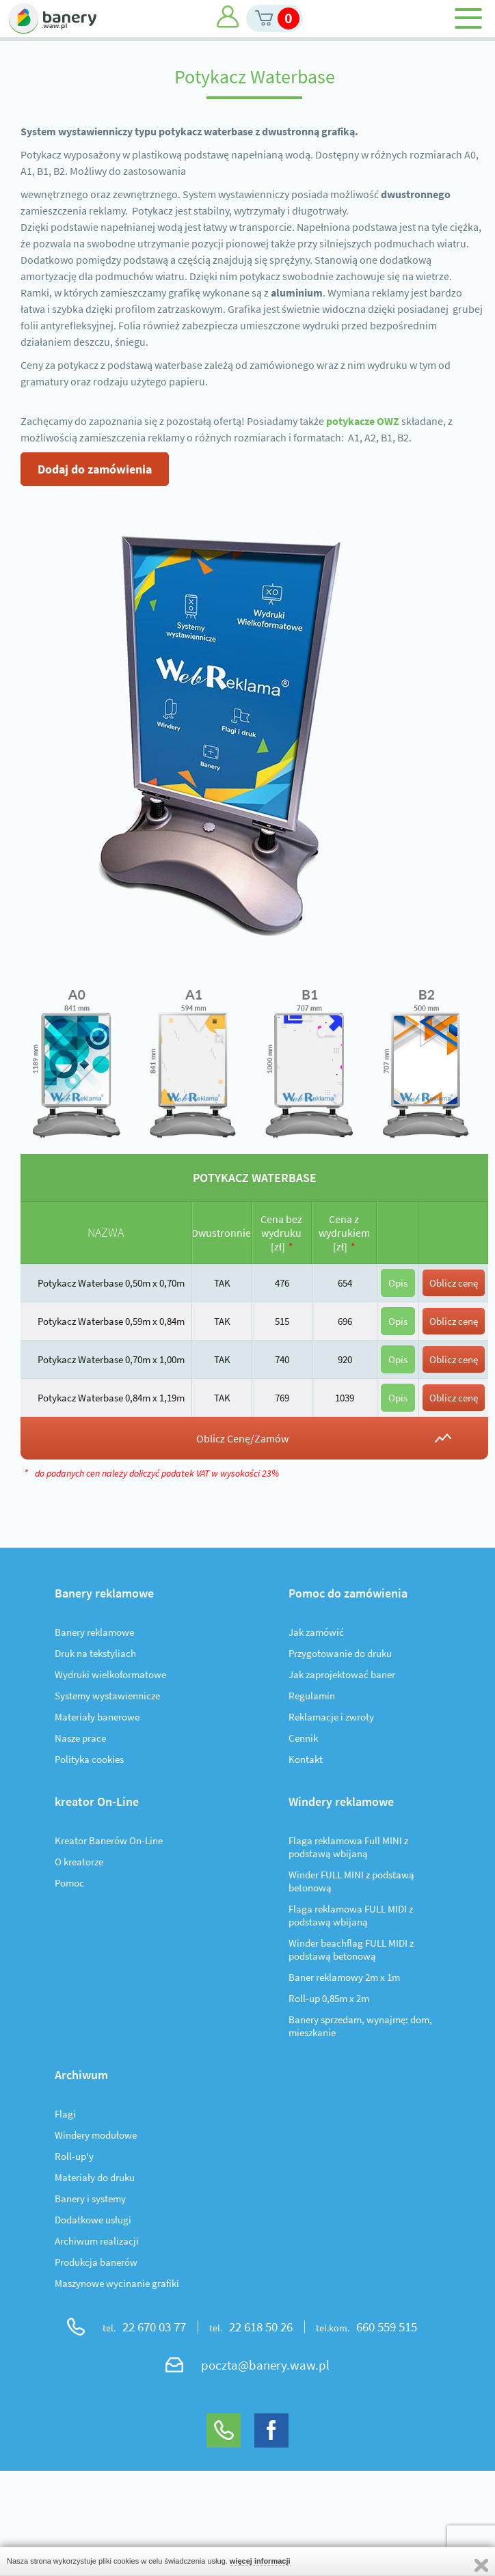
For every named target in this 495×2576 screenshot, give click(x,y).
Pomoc (69, 1882)
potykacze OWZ (362, 421)
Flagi (65, 2113)
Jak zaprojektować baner (342, 1674)
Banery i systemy (90, 2198)
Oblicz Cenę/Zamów (242, 1438)
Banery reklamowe (94, 1632)
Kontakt (306, 1759)
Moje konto (228, 16)
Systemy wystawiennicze (107, 1695)
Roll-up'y (74, 2156)
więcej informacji (260, 2561)
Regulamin (312, 1695)
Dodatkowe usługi (93, 2219)
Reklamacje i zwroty (331, 1716)
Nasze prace (80, 1737)
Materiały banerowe (97, 1716)
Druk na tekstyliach (95, 1653)
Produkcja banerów (96, 2262)
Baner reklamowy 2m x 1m (344, 1977)
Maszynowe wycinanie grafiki (117, 2283)
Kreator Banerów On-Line (109, 1840)
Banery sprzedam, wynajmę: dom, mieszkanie (360, 2026)
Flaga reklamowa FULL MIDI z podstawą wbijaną (351, 1915)
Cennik (303, 1737)
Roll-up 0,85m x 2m (329, 1998)
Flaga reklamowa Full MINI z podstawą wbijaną (348, 1847)
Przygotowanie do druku (340, 1653)
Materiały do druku (95, 2177)
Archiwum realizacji (97, 2240)
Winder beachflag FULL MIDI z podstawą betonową (351, 1949)
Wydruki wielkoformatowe (110, 1674)
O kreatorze (79, 1861)
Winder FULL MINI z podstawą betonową (351, 1881)
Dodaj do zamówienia (95, 469)
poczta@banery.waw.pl (265, 2365)
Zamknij (481, 2565)
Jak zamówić (316, 1632)
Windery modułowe (96, 2134)
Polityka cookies (89, 1759)
